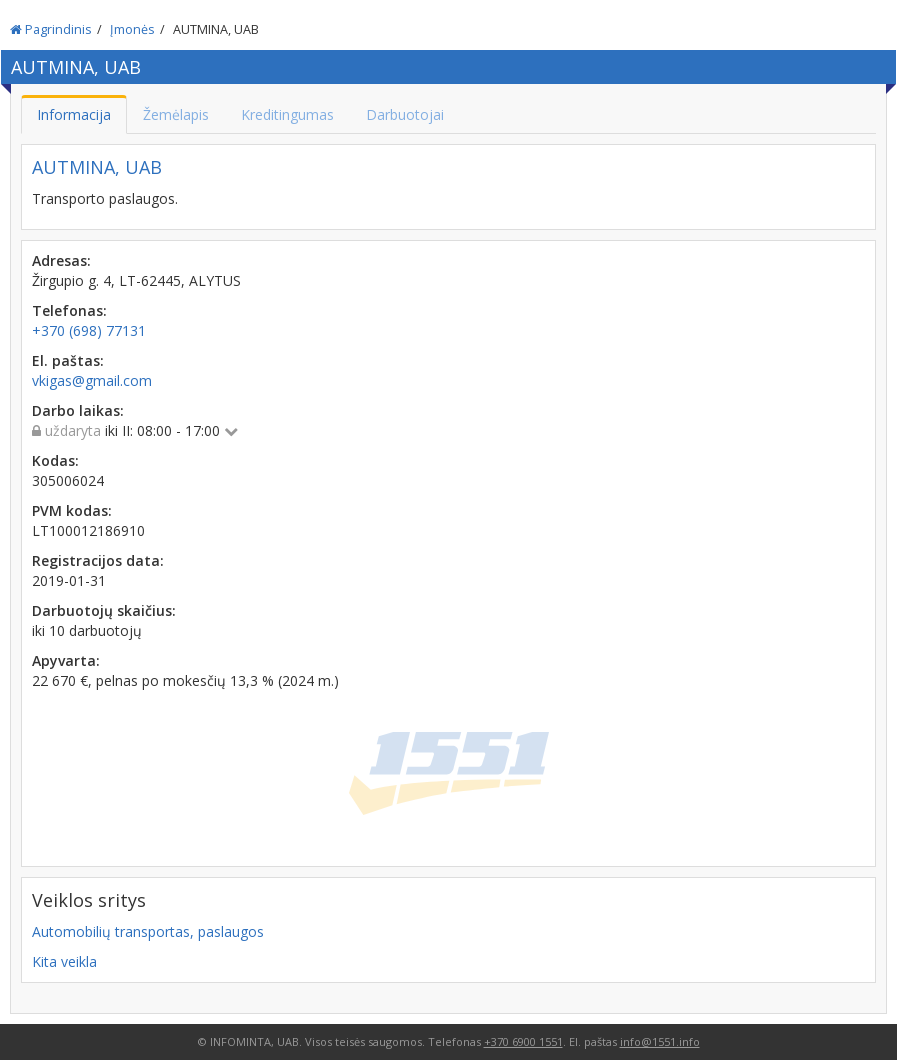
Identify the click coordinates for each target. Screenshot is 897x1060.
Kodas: (55, 460)
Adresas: (61, 260)
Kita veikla (64, 961)
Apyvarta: (66, 660)
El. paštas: (68, 360)
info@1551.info (660, 1041)
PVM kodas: (72, 510)
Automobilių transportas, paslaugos (148, 931)
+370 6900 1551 (523, 1041)
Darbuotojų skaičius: (104, 610)
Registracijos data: (98, 560)
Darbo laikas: (78, 410)
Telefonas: (69, 310)
